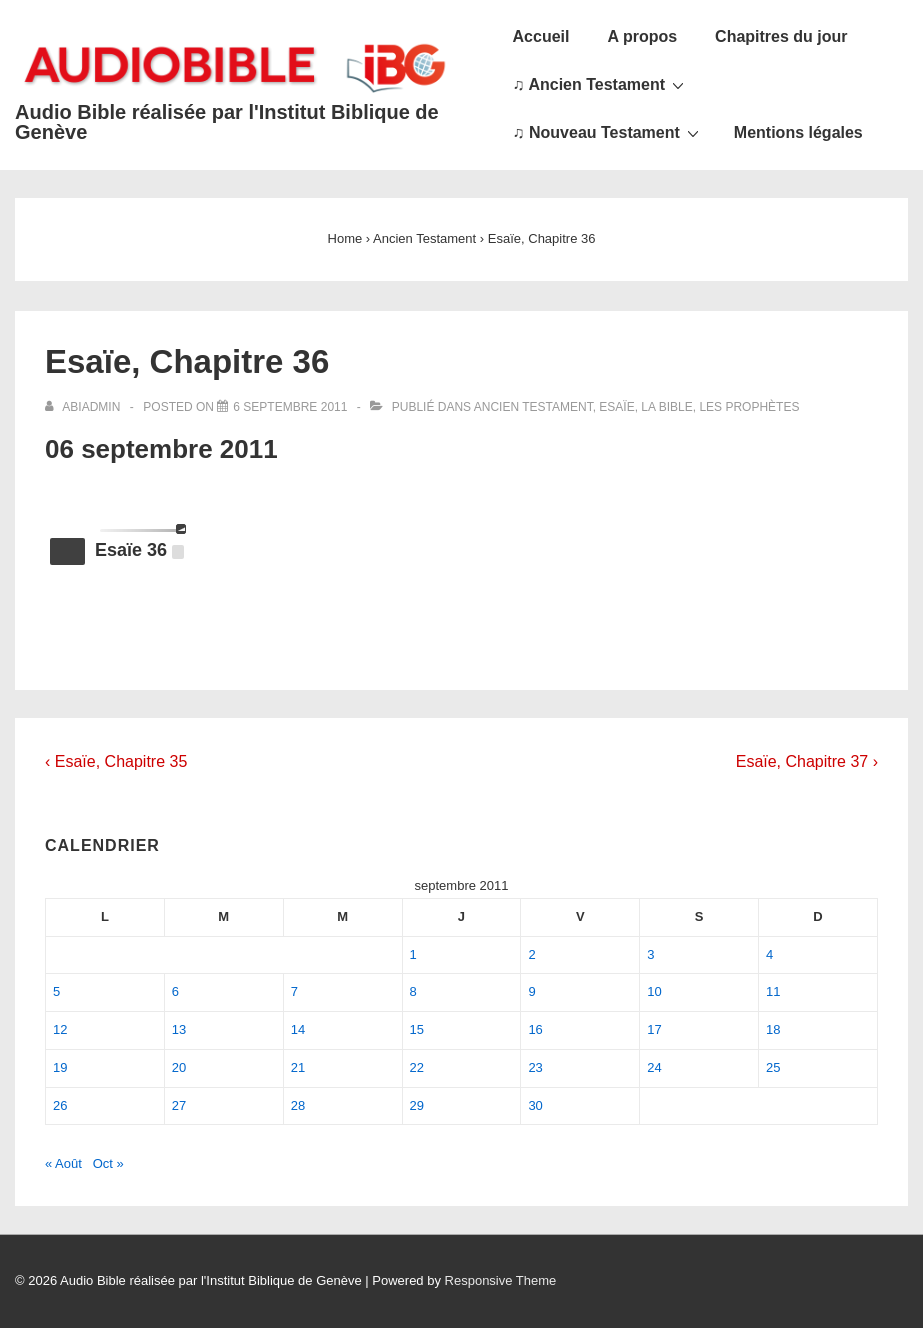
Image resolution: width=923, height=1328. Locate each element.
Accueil (541, 36)
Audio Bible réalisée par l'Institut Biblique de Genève (227, 122)
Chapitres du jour (781, 36)
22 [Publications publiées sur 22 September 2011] (417, 1067)
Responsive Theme (501, 1280)
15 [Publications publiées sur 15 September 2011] (417, 1029)
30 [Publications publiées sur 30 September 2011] (535, 1105)
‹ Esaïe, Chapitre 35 (116, 761)
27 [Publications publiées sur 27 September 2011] (179, 1105)
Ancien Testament (533, 407)
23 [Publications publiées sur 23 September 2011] (535, 1067)
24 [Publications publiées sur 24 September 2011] (654, 1067)
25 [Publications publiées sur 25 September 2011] (773, 1067)
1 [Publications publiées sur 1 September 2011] (413, 954)
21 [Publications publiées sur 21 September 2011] (298, 1067)
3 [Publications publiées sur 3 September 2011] (650, 954)
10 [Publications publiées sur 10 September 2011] (654, 991)
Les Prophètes (749, 407)
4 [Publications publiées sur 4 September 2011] (769, 954)
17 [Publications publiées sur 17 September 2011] (654, 1029)
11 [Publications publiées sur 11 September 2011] (773, 991)
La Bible (666, 407)
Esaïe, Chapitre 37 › (807, 761)
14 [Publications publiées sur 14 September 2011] (298, 1029)
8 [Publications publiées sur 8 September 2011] (413, 991)
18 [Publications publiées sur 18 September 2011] (773, 1029)
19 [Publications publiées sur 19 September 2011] (60, 1067)
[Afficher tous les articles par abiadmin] (84, 407)
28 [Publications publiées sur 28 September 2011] (298, 1105)
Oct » (108, 1163)
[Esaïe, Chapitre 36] (290, 407)
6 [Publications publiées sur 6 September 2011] (175, 991)
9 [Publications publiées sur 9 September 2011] (531, 991)
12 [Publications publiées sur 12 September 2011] (60, 1029)
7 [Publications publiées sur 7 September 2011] (294, 991)
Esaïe (616, 407)
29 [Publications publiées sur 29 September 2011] (417, 1105)
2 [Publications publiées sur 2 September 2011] (531, 954)
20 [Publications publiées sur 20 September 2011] (179, 1067)
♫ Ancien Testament (601, 84)
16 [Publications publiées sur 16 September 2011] (535, 1029)
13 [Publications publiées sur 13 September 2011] (179, 1029)
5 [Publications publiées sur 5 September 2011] (56, 991)
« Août (63, 1163)
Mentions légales (798, 132)
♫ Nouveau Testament (608, 132)
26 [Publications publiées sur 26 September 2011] (60, 1105)
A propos (642, 36)
